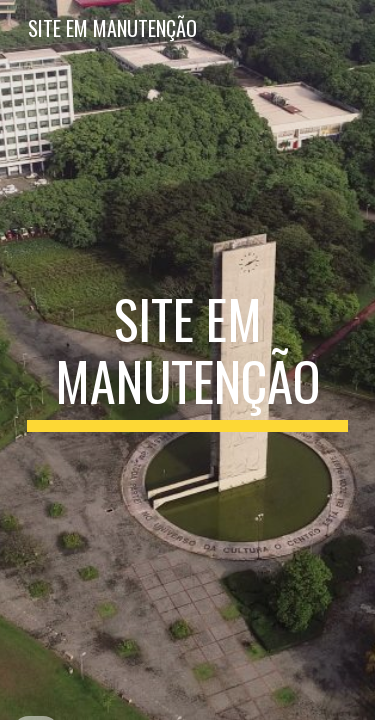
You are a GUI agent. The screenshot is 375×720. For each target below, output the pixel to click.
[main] (188, 360)
